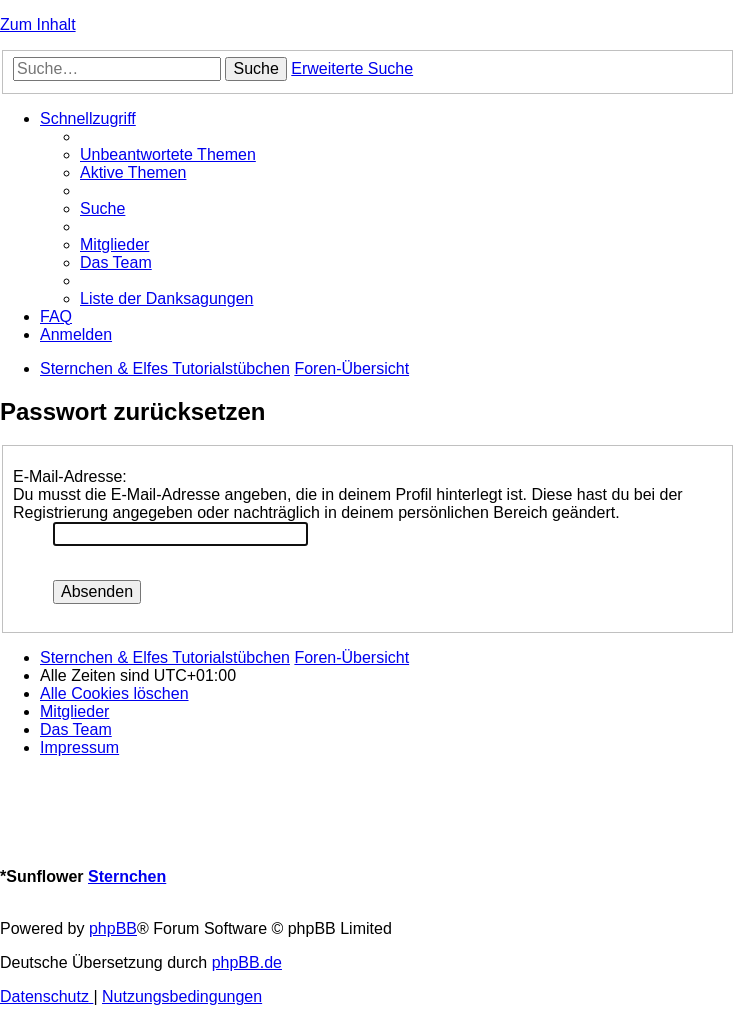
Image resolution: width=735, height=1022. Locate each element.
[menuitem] (168, 154)
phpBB (113, 928)
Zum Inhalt (38, 24)
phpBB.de (247, 962)
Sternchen (127, 876)
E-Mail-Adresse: (70, 476)
